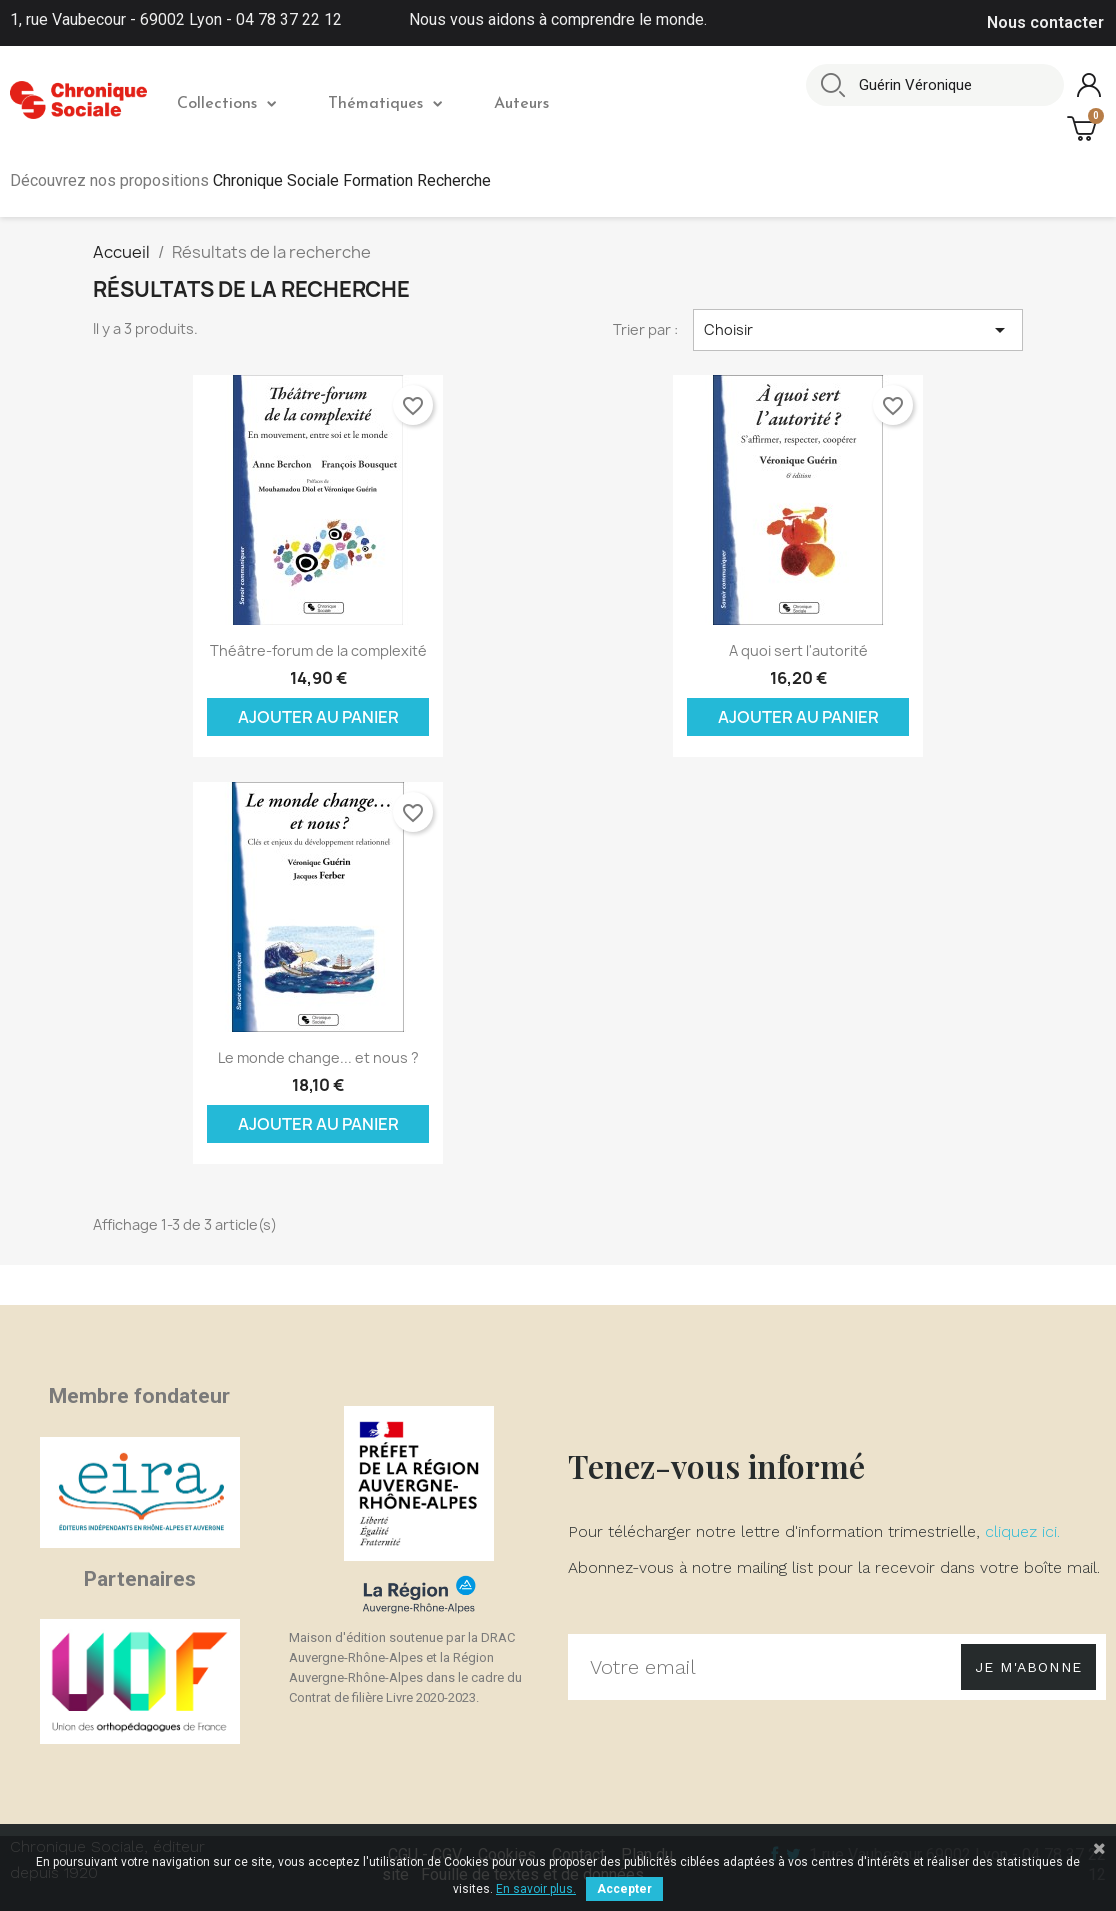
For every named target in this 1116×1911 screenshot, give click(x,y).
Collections (226, 104)
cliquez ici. (1022, 1531)
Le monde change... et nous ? (318, 1057)
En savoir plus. (536, 1889)
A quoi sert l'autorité (798, 650)
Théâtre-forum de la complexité (318, 650)
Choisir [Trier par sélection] (858, 330)
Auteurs (521, 104)
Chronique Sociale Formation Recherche (352, 180)
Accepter (624, 1889)
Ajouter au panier (318, 717)
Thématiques (385, 104)
